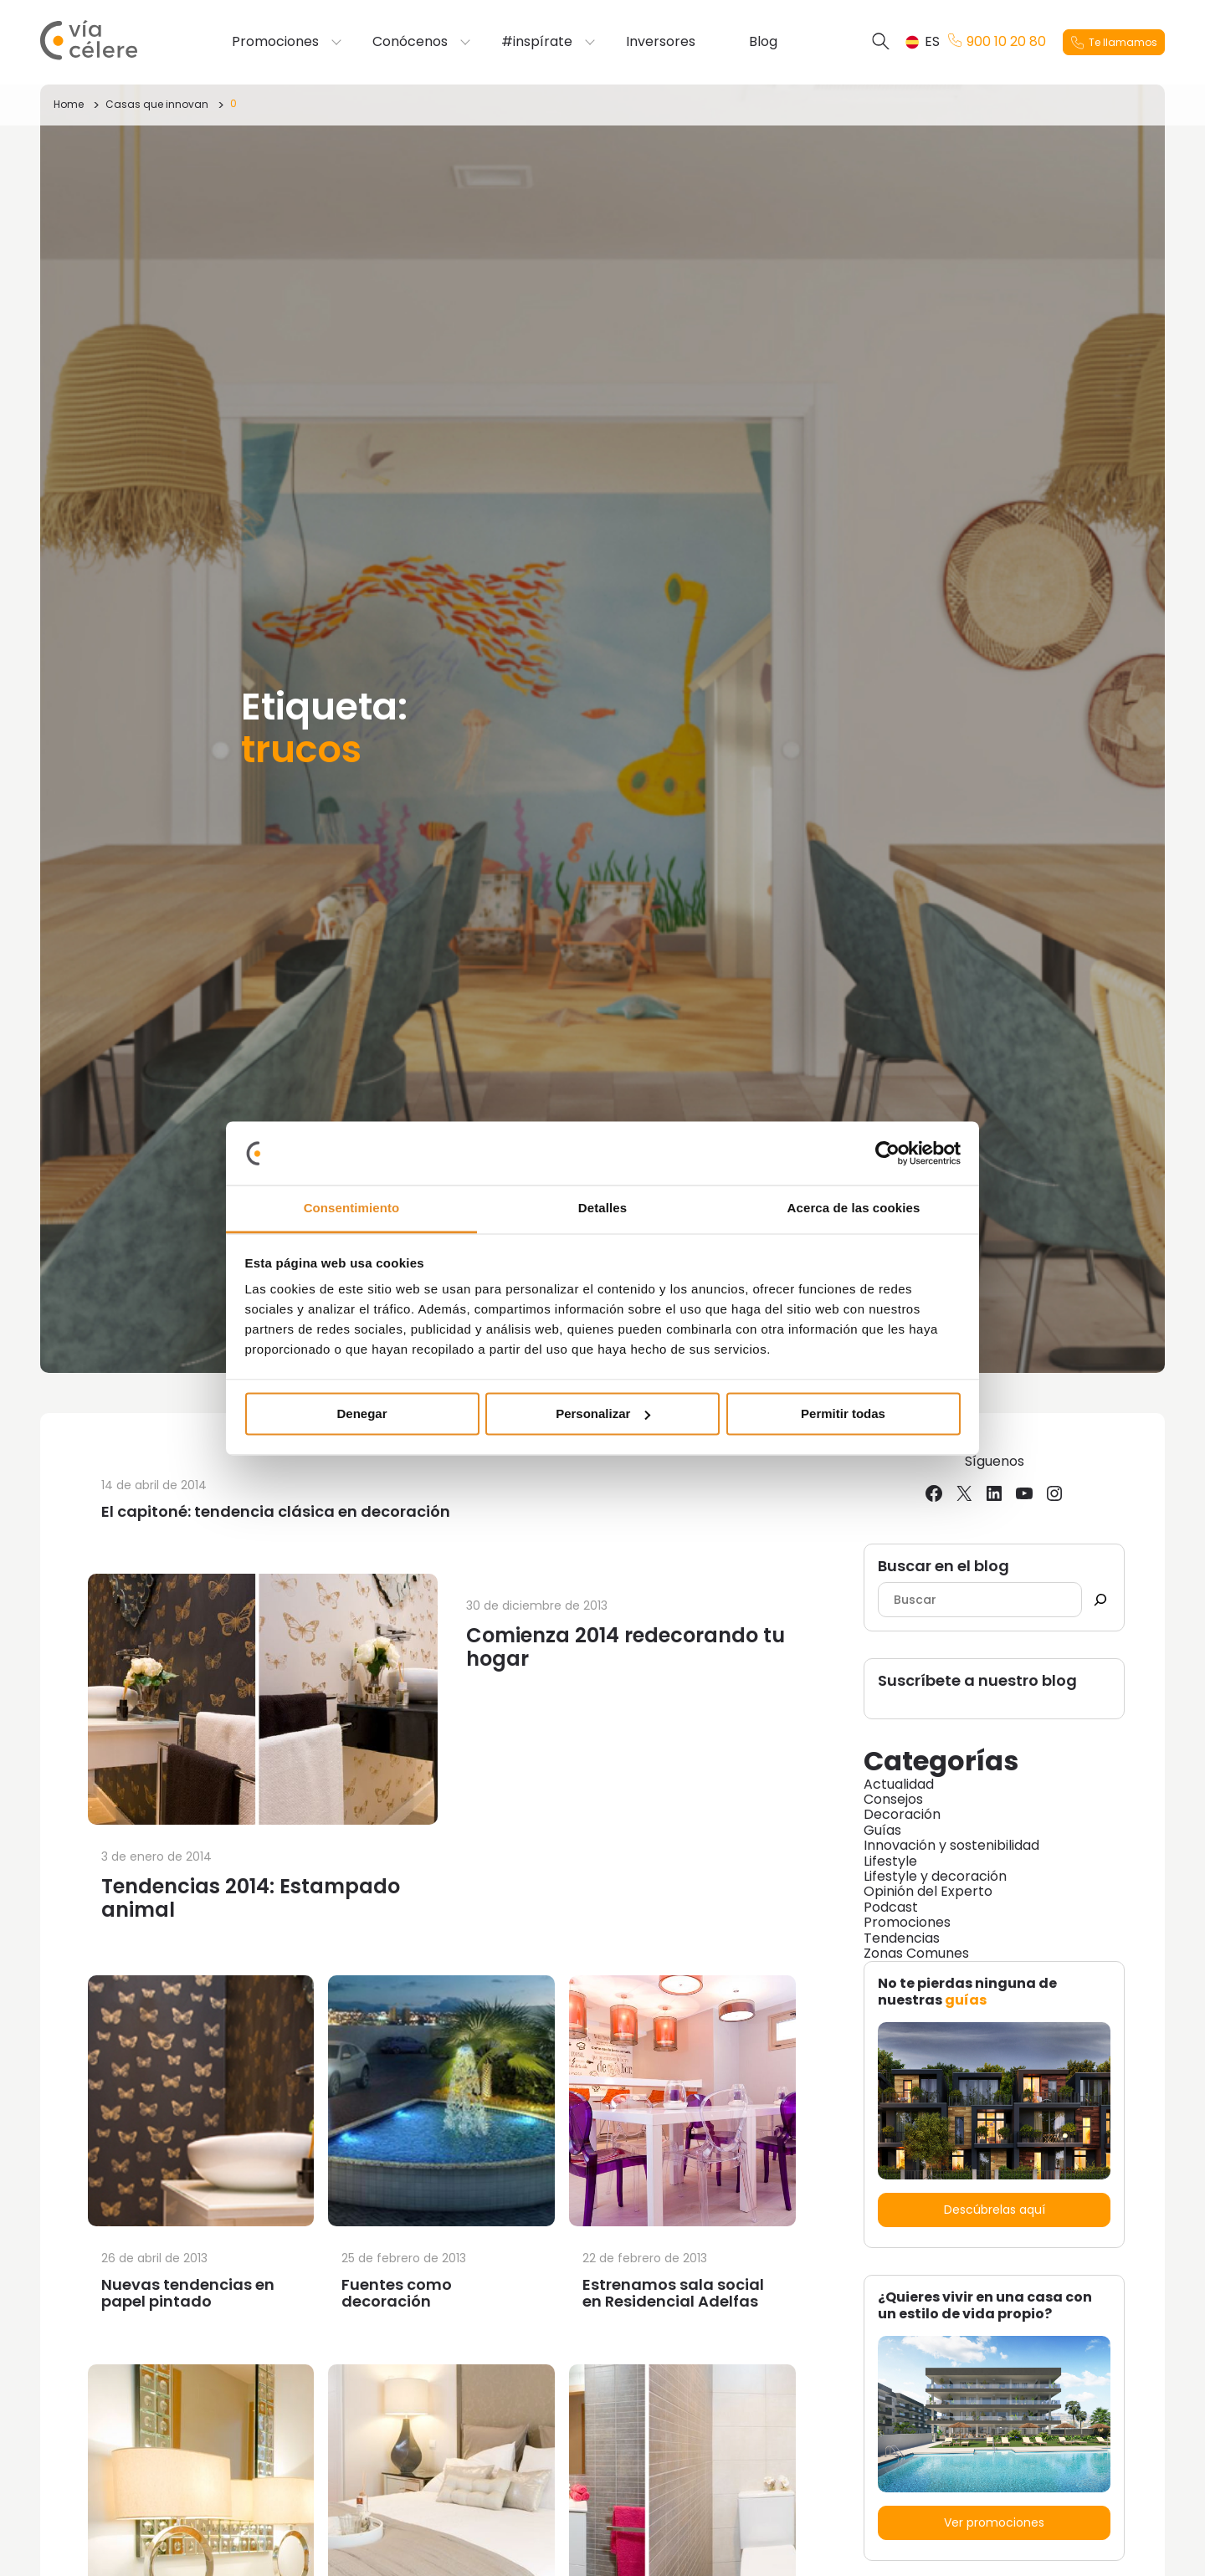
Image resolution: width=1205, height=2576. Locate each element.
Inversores (660, 41)
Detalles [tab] (602, 1208)
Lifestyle (890, 1861)
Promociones (275, 41)
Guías (882, 1830)
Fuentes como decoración (396, 2293)
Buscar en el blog (943, 1566)
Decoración (902, 1814)
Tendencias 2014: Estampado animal (250, 1897)
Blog (763, 41)
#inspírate (536, 41)
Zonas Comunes (916, 1953)
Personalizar (603, 1413)
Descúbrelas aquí (994, 2209)
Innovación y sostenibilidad (951, 1845)
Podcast (891, 1907)
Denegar (361, 1413)
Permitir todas (843, 1413)
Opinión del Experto (928, 1891)
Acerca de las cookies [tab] (853, 1208)
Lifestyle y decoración (935, 1876)
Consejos (893, 1799)
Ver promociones (994, 2522)
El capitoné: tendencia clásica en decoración (275, 1511)
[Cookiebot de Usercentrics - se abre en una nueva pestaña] (887, 1152)
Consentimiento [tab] (352, 1208)
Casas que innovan (156, 104)
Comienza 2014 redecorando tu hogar (625, 1646)
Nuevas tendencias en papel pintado (187, 2293)
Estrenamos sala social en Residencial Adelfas (673, 2293)
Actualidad (899, 1784)
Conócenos (410, 41)
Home (69, 104)
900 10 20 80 (997, 41)
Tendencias (902, 1938)
